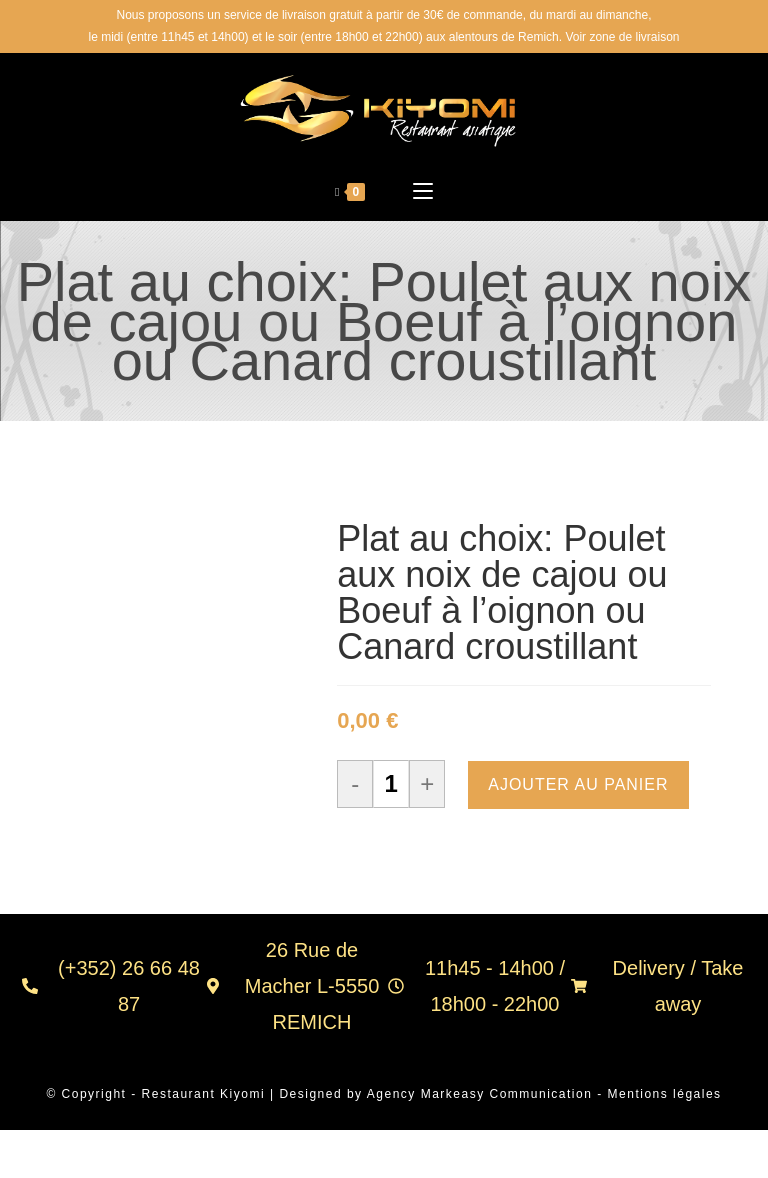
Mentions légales (665, 1097)
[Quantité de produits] (391, 787)
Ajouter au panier (578, 787)
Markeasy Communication (509, 1097)
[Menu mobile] (423, 194)
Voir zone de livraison (622, 37)
